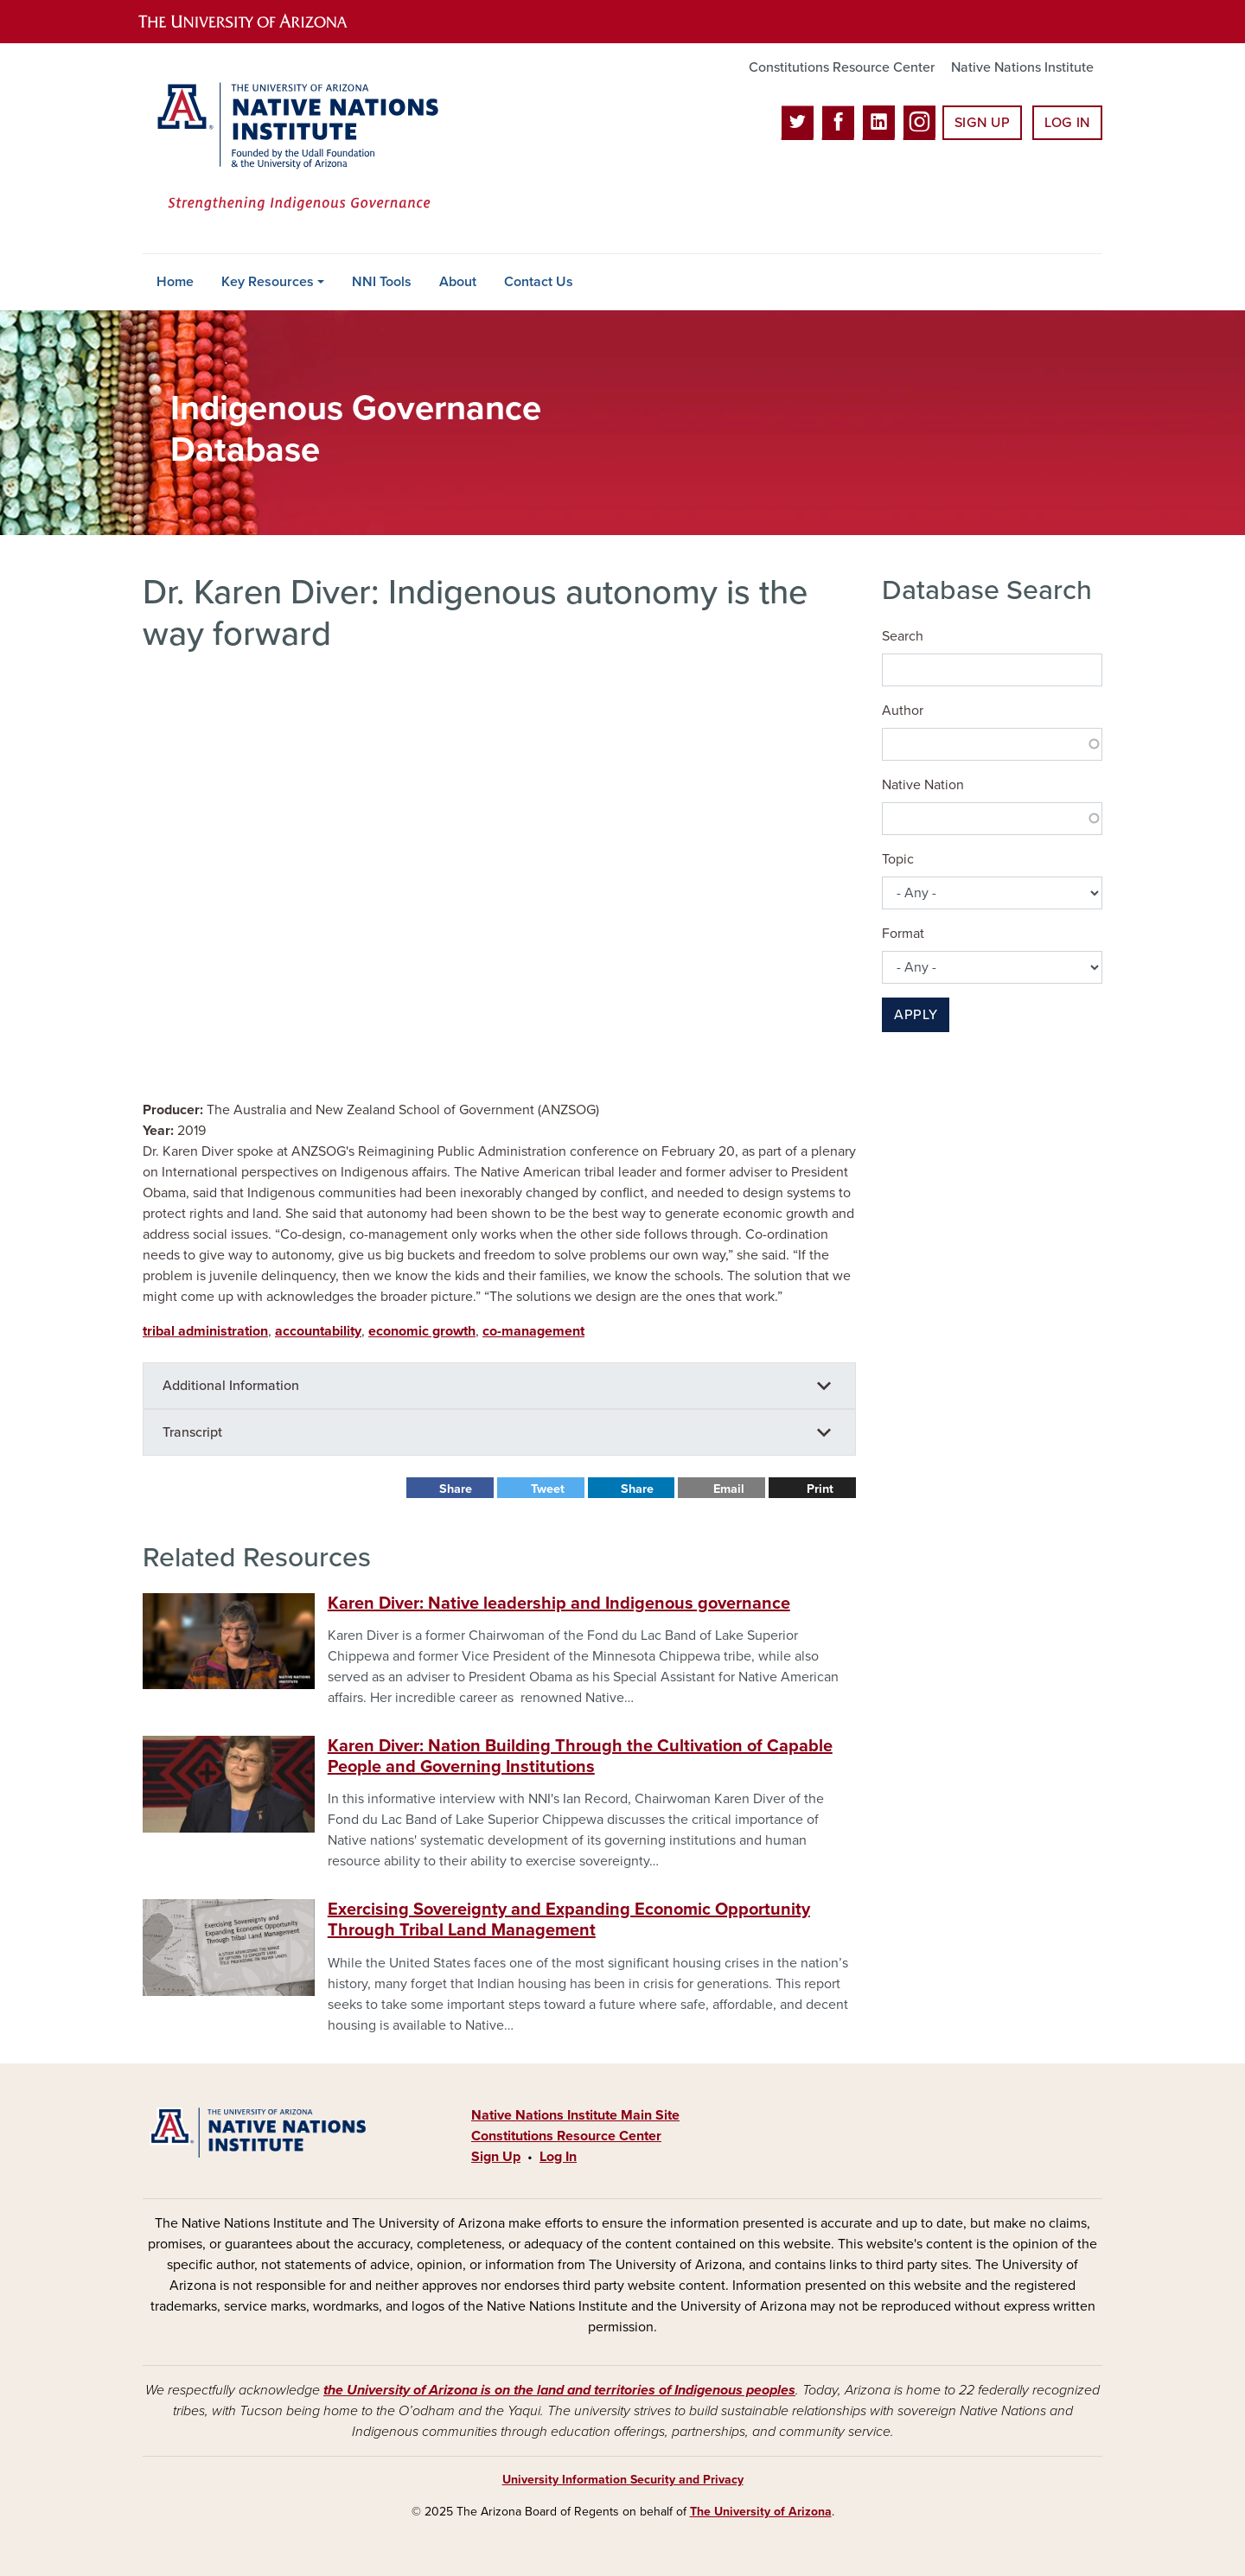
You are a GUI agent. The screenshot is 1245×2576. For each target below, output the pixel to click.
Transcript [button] (192, 1432)
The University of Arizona (761, 2511)
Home (175, 281)
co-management (533, 1331)
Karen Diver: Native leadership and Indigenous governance (559, 1603)
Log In (1067, 122)
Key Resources (267, 281)
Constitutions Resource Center (842, 67)
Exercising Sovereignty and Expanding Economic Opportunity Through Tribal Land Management (569, 1920)
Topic (898, 859)
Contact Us (538, 281)
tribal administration (205, 1331)
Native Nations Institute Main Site (575, 2115)
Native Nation (923, 785)
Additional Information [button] (231, 1385)
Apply (915, 1014)
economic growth (422, 1331)
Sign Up (982, 122)
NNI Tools (382, 281)
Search (902, 636)
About (457, 281)
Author (902, 710)
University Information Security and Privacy (623, 2479)
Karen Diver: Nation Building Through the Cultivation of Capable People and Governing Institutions (580, 1756)
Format (903, 933)
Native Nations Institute (1022, 67)
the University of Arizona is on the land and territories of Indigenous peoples (559, 2390)
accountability (318, 1331)
